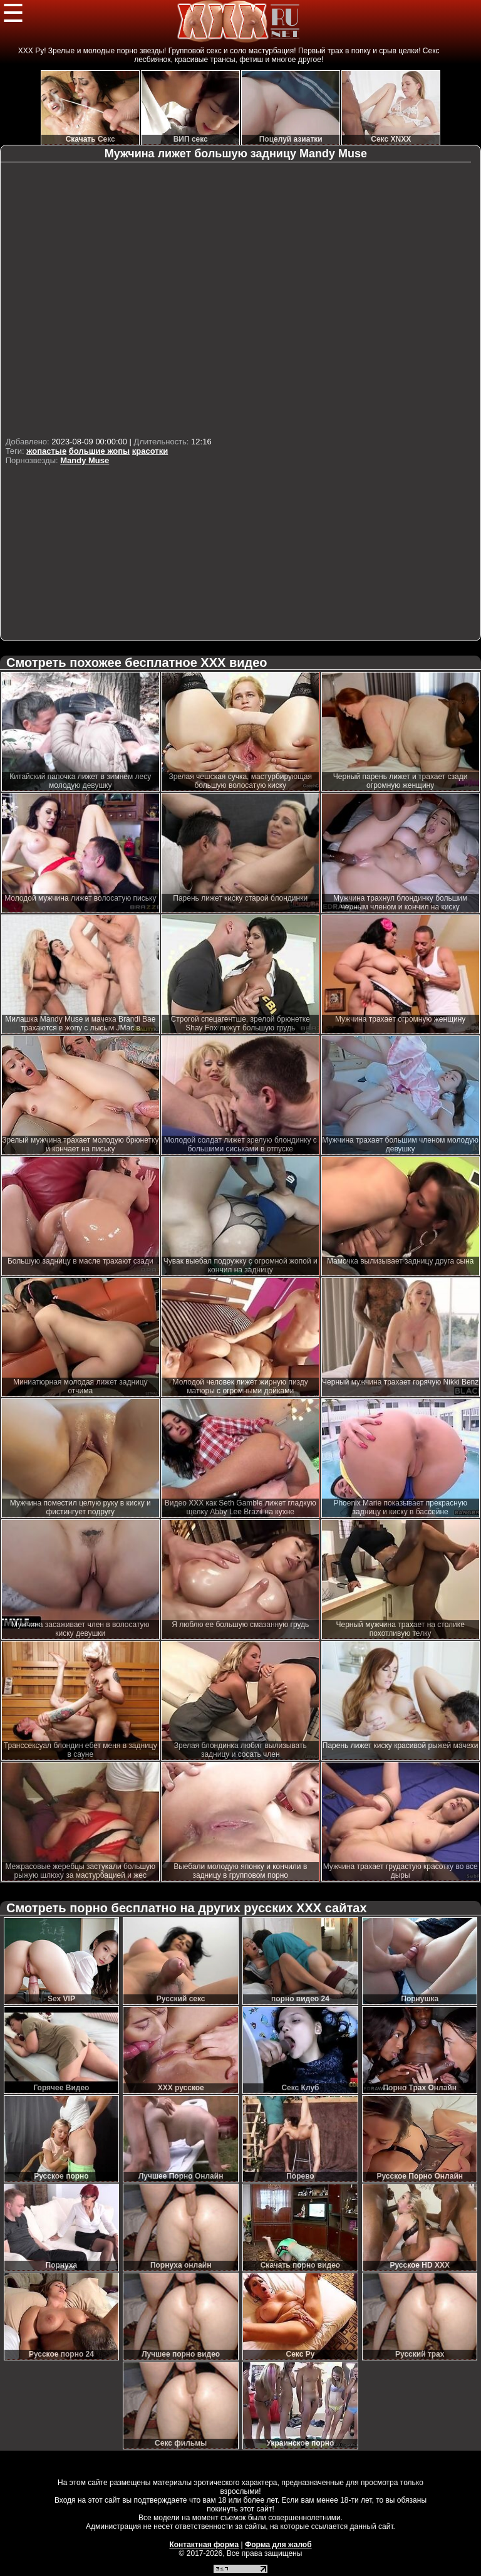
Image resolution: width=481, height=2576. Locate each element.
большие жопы (99, 451)
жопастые (46, 451)
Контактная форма (204, 2544)
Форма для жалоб (278, 2544)
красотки (150, 451)
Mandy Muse (84, 460)
